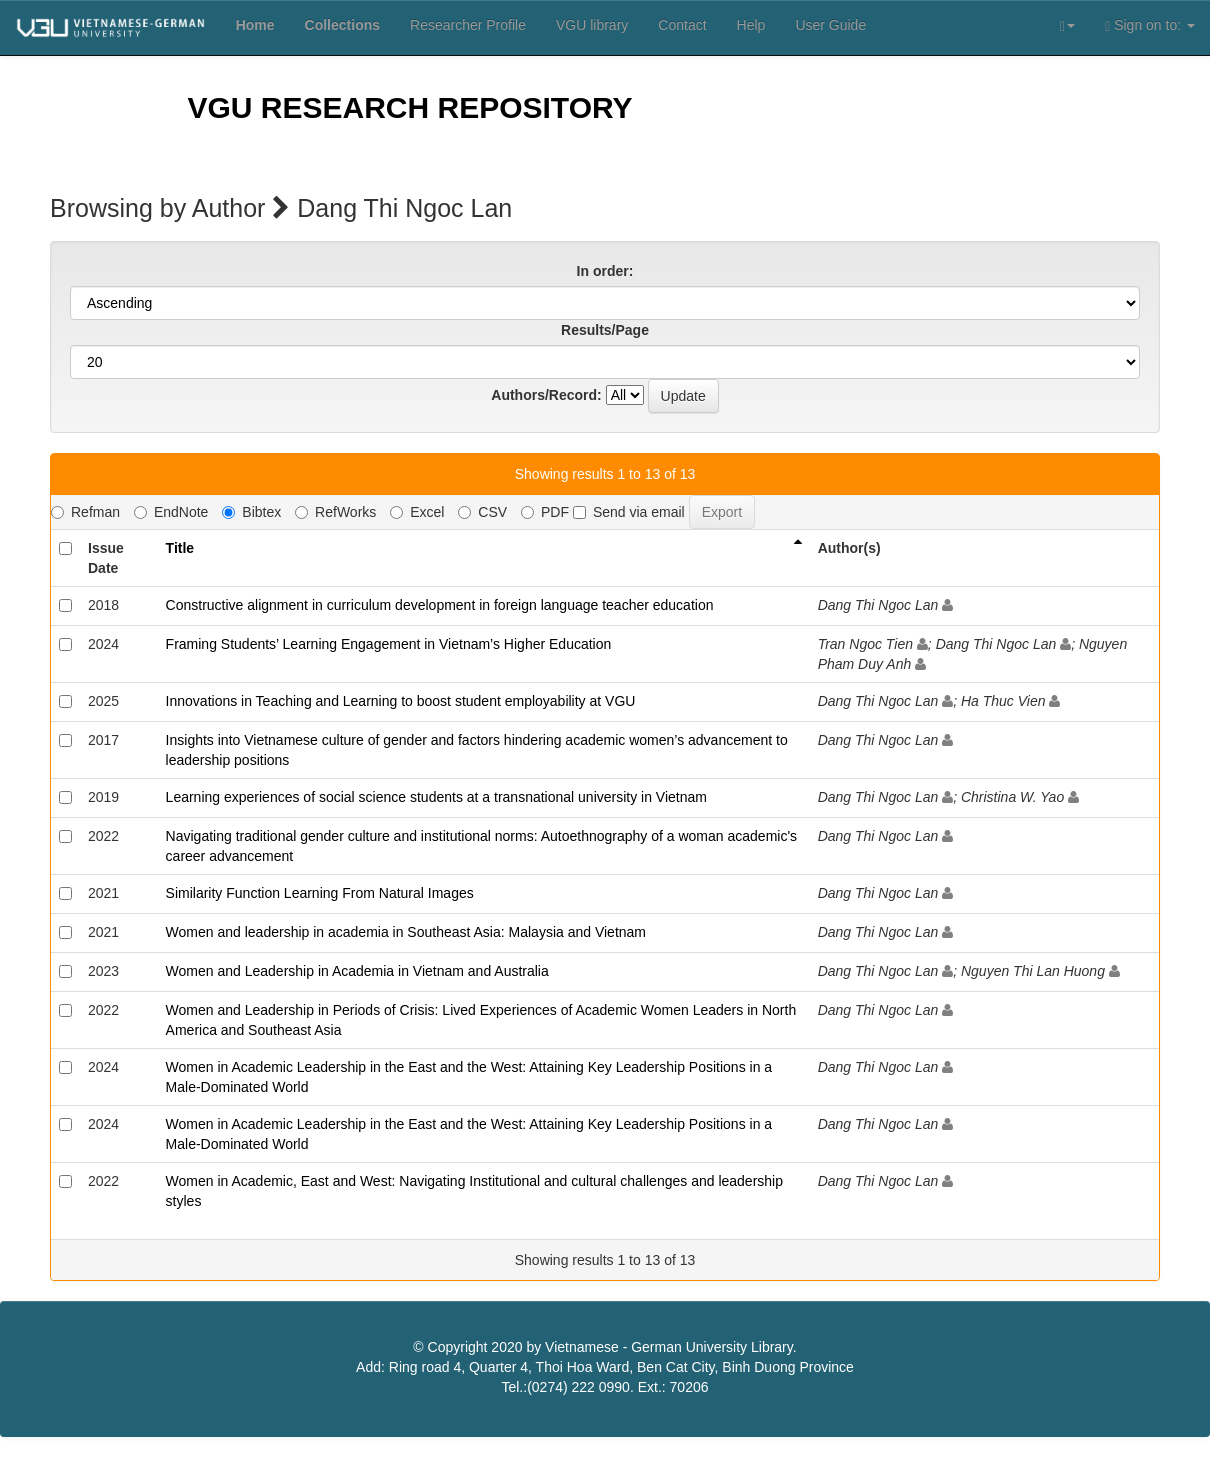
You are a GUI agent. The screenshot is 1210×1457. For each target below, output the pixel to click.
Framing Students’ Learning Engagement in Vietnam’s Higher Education (389, 644)
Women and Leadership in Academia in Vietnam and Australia (357, 971)
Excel (417, 512)
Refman (85, 512)
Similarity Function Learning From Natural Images (320, 893)
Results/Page (605, 330)
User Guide (830, 25)
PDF (545, 512)
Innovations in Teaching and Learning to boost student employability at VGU (401, 701)
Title (180, 548)
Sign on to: (1150, 25)
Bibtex (251, 512)
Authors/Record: (546, 395)
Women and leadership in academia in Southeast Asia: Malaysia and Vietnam (406, 932)
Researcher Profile (468, 25)
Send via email (629, 512)
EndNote (171, 512)
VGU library (592, 25)
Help (751, 25)
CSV (482, 512)
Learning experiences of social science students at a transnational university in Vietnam (436, 797)
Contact (682, 25)
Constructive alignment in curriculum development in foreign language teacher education (440, 605)
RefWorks (335, 512)
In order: (605, 271)
